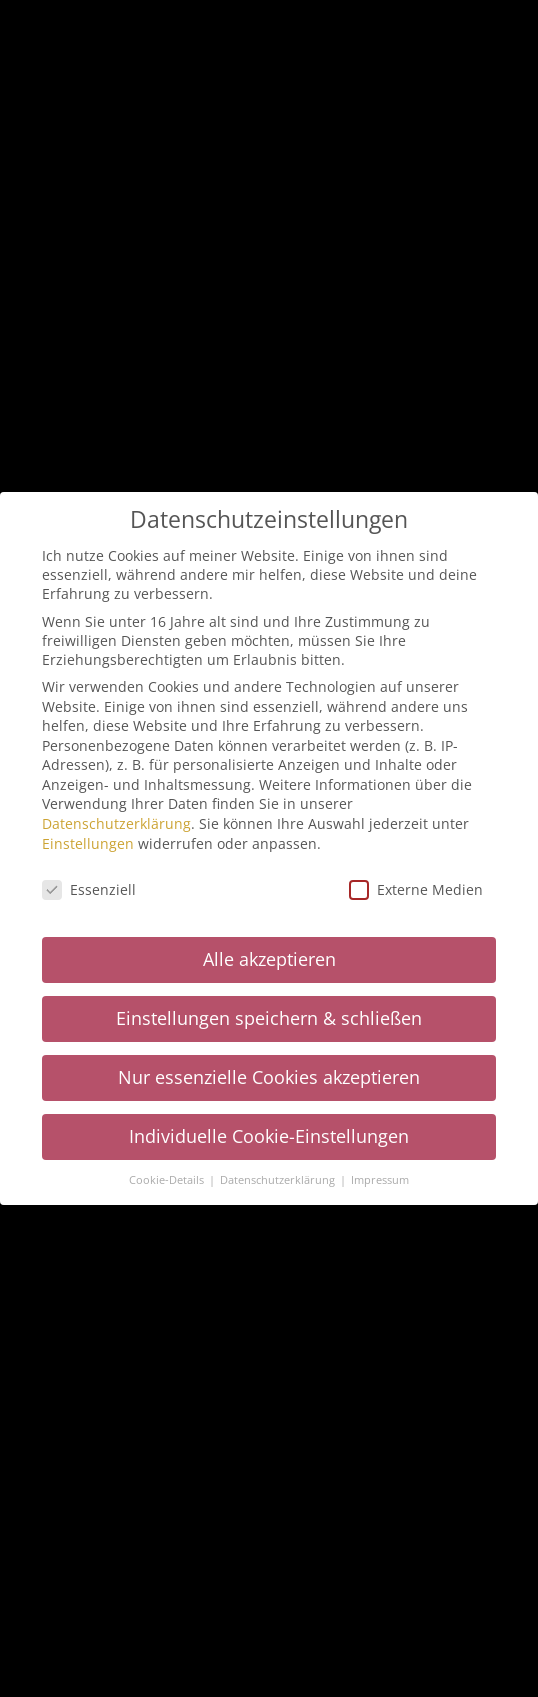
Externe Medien (416, 889)
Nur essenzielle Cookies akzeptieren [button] (269, 1077)
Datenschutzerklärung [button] (279, 1180)
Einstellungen (88, 843)
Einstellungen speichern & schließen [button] (269, 1018)
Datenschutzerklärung (116, 823)
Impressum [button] (380, 1180)
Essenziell (89, 889)
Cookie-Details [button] (168, 1180)
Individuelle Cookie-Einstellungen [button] (269, 1136)
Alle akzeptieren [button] (269, 959)
